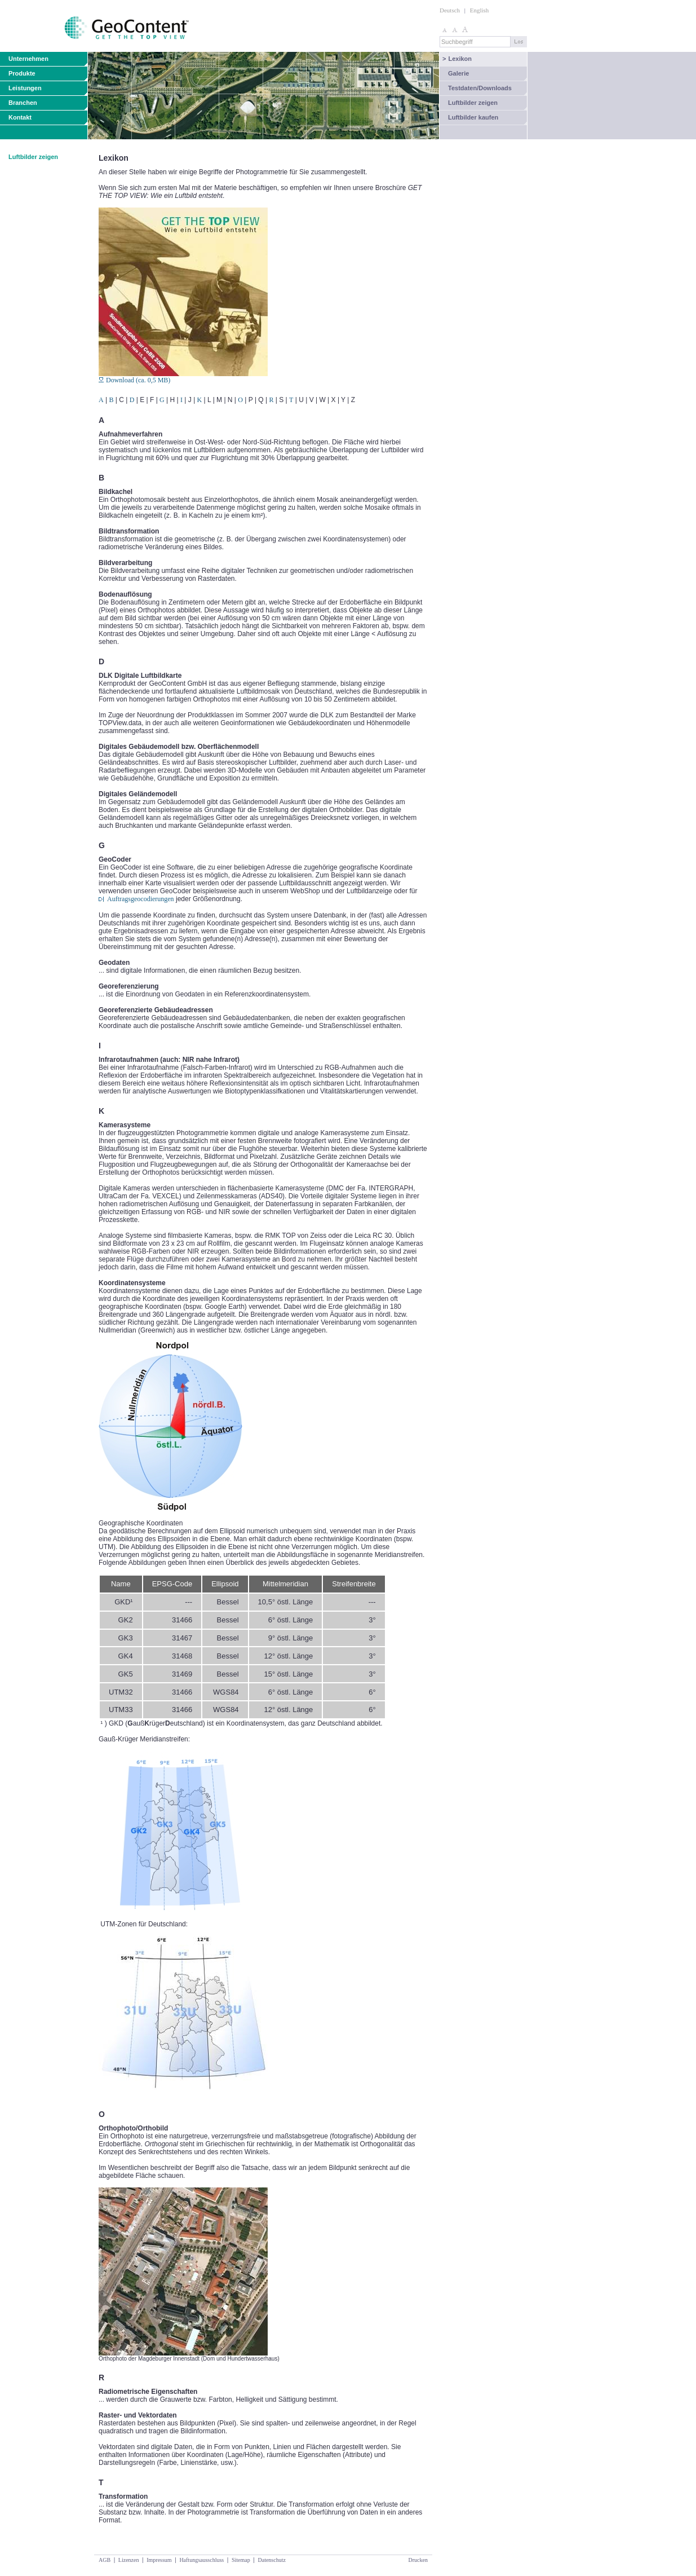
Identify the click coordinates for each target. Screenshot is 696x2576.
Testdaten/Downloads (480, 88)
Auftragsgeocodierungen (140, 899)
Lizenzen (128, 2560)
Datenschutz (271, 2560)
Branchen (22, 102)
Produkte (22, 73)
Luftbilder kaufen (473, 117)
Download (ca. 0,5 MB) (134, 380)
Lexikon (457, 58)
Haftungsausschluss (201, 2560)
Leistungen (25, 88)
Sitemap (241, 2560)
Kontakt (20, 117)
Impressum (159, 2560)
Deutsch (450, 10)
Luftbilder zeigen (473, 102)
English (479, 10)
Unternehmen (28, 58)
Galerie (458, 73)
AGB (104, 2560)
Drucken (418, 2560)
